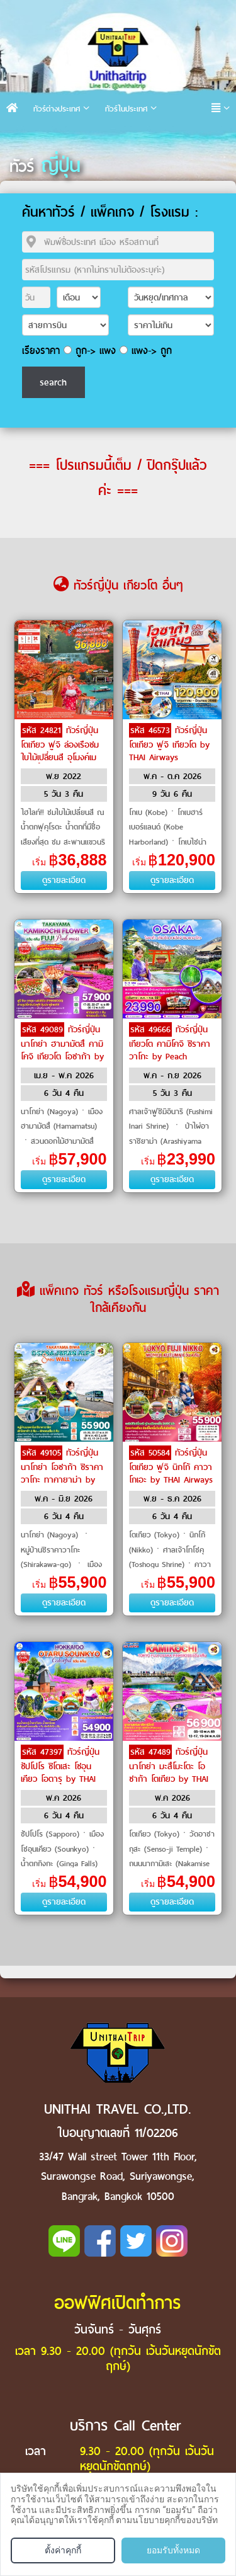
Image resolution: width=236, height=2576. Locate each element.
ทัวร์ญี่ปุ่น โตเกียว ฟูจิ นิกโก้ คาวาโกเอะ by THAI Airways (171, 1466)
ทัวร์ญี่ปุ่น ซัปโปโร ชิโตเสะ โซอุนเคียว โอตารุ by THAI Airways (60, 1772)
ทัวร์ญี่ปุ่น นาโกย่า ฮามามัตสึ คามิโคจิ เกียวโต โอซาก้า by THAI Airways (62, 1049)
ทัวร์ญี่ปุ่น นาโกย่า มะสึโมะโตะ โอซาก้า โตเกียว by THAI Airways (168, 1772)
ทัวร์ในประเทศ (126, 108)
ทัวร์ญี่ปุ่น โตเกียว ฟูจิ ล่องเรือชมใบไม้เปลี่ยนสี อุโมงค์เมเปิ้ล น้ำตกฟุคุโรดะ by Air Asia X (60, 756)
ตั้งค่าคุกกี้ (63, 2550)
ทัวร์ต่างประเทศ (56, 108)
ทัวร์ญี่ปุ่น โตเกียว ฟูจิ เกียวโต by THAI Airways (169, 744)
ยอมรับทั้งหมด (173, 2550)
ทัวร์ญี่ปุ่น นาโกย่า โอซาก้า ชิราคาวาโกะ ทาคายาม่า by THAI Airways (62, 1472)
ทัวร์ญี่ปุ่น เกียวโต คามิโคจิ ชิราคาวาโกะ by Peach (169, 1043)
